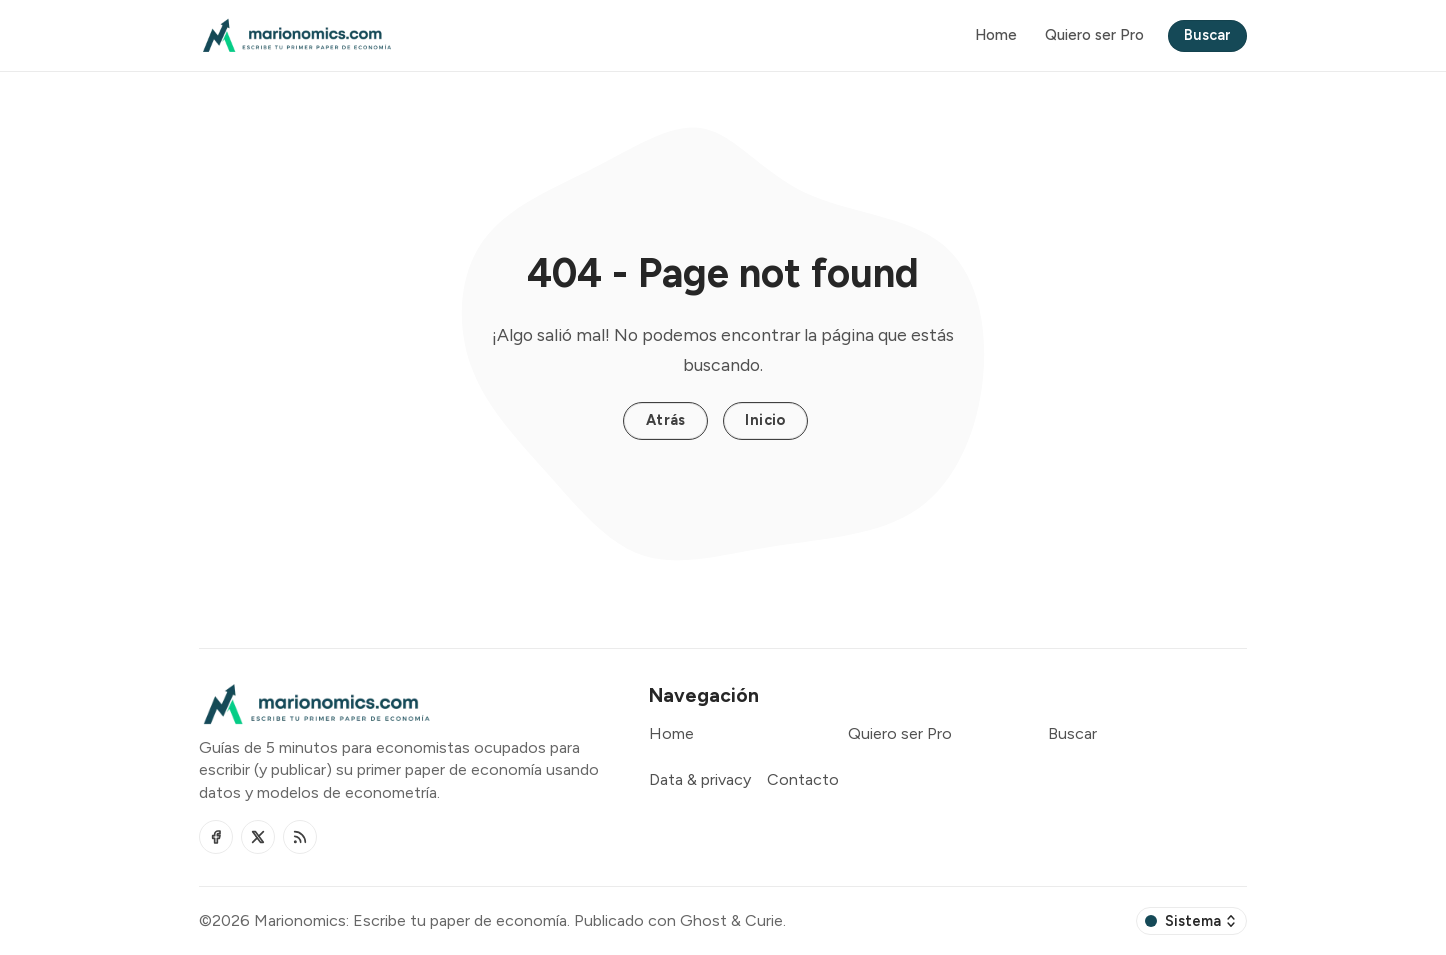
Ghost (703, 920)
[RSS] (300, 837)
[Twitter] (258, 837)
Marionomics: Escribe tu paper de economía (410, 920)
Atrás (666, 420)
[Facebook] (216, 837)
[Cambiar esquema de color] (1191, 921)
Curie (764, 920)
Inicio (765, 420)
